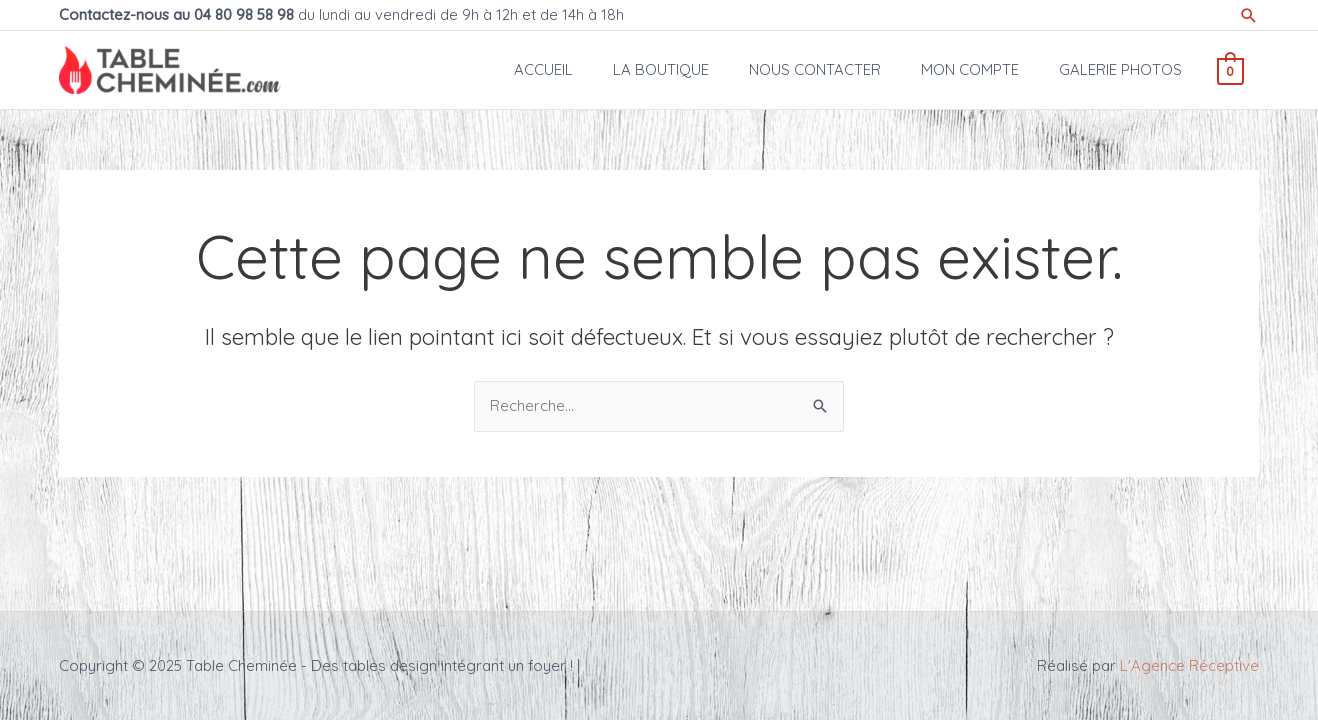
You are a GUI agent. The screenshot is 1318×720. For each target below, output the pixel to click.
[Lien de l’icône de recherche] (1249, 15)
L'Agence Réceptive (1189, 665)
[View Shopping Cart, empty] (1230, 69)
